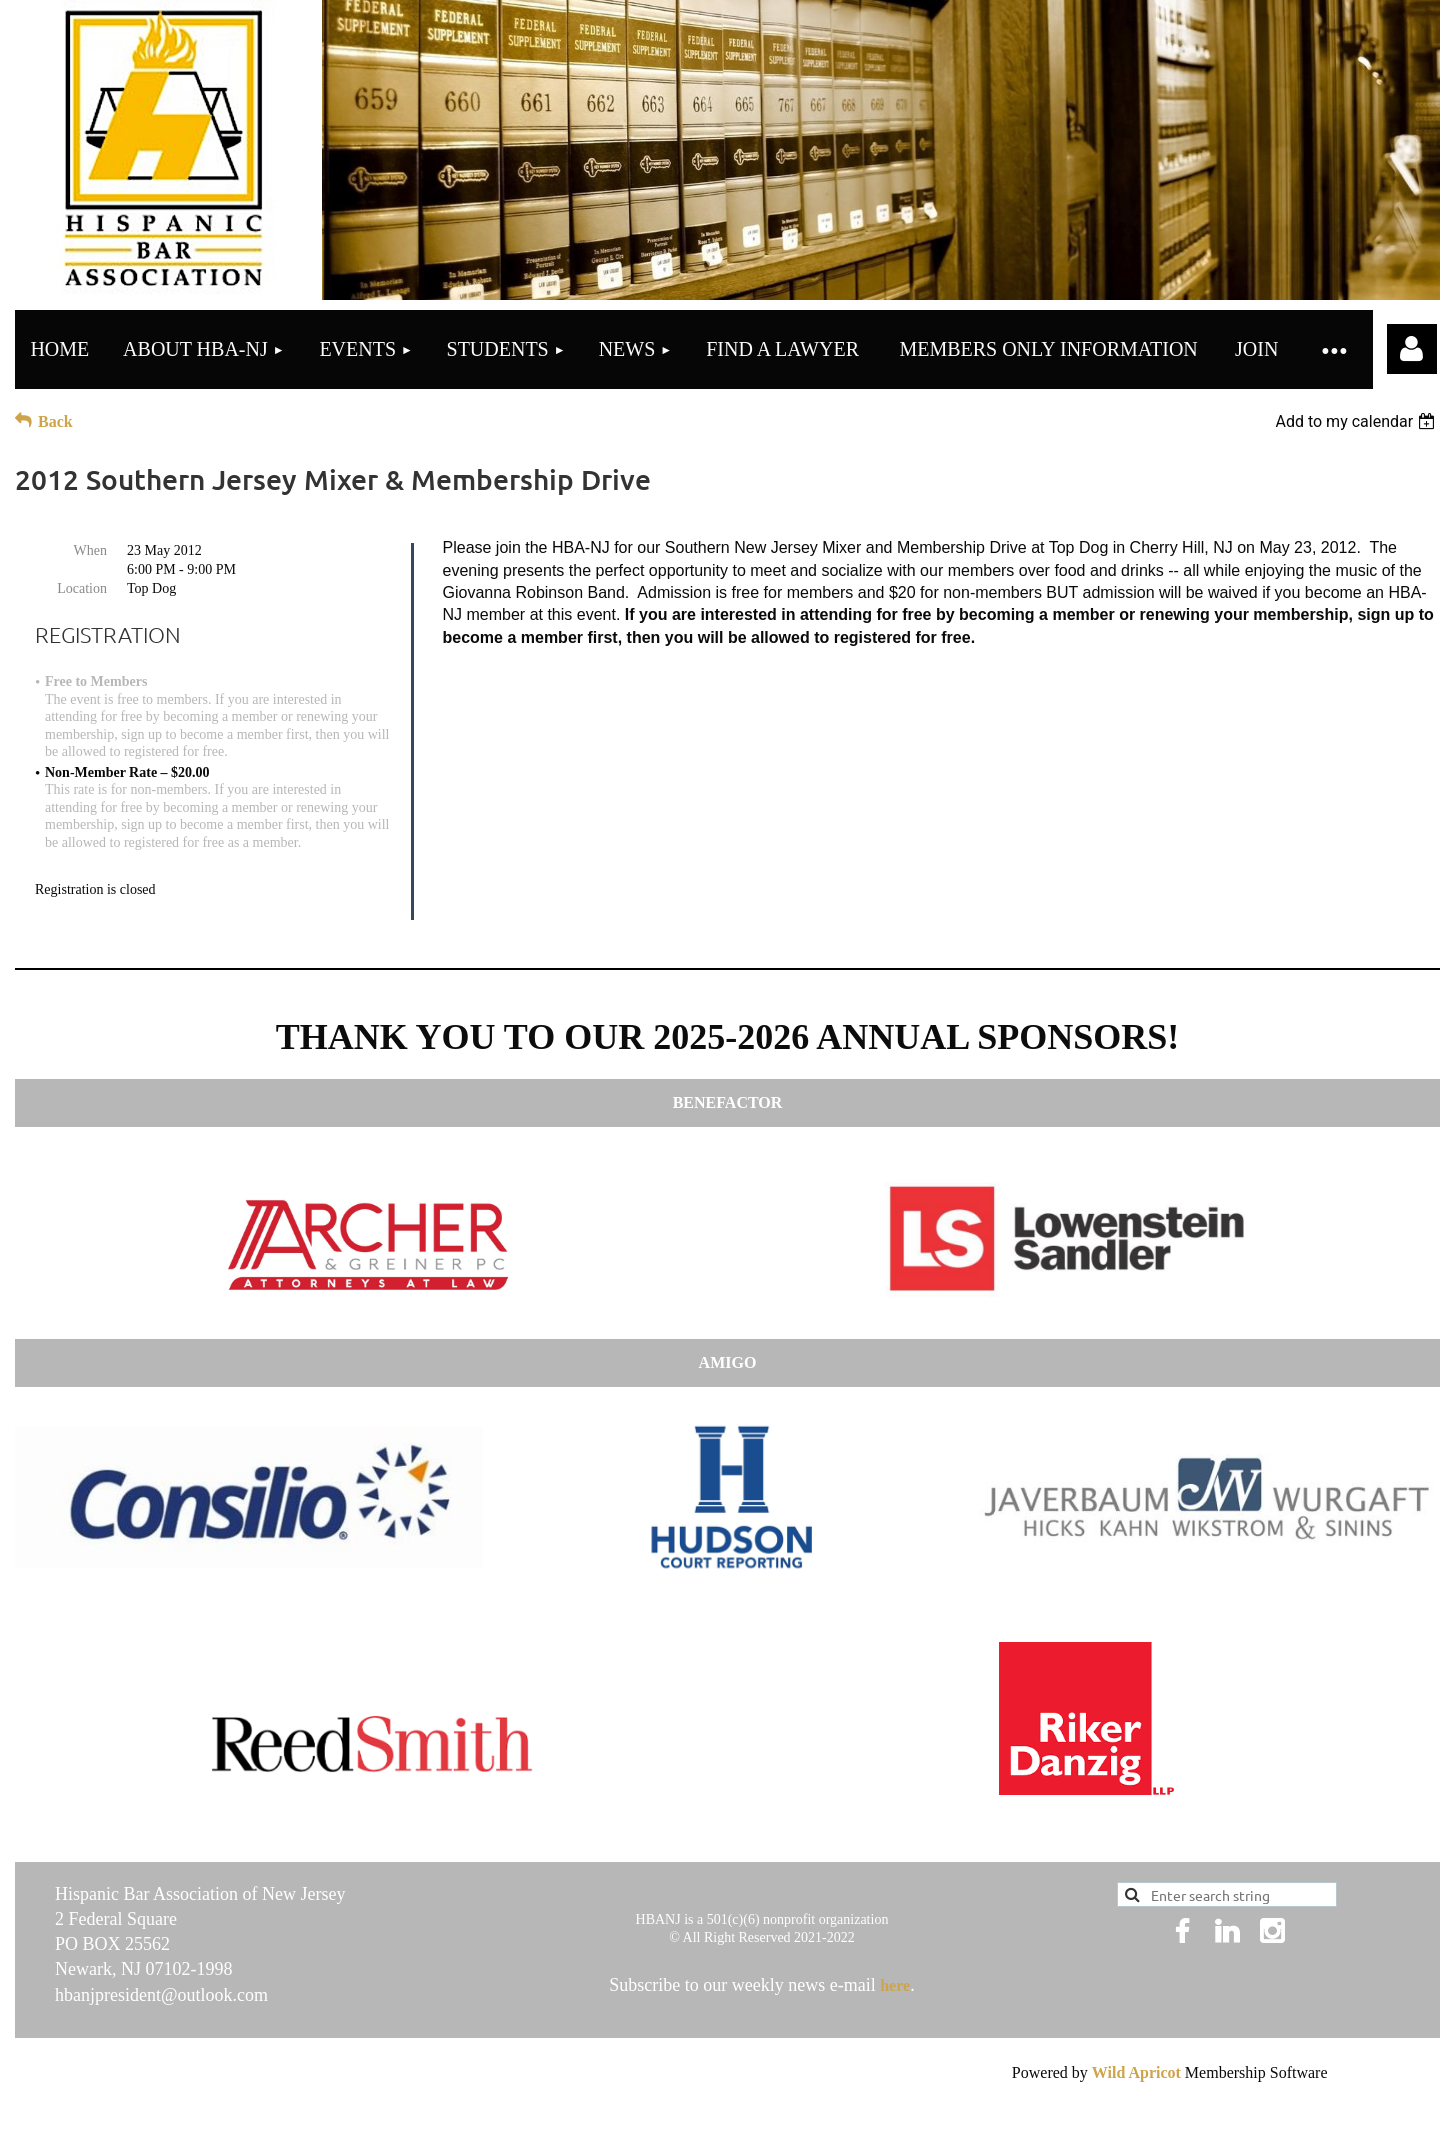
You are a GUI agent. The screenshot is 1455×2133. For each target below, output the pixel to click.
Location (82, 588)
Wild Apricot (1136, 2072)
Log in (1412, 349)
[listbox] (1357, 421)
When (90, 550)
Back (55, 421)
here (895, 1985)
